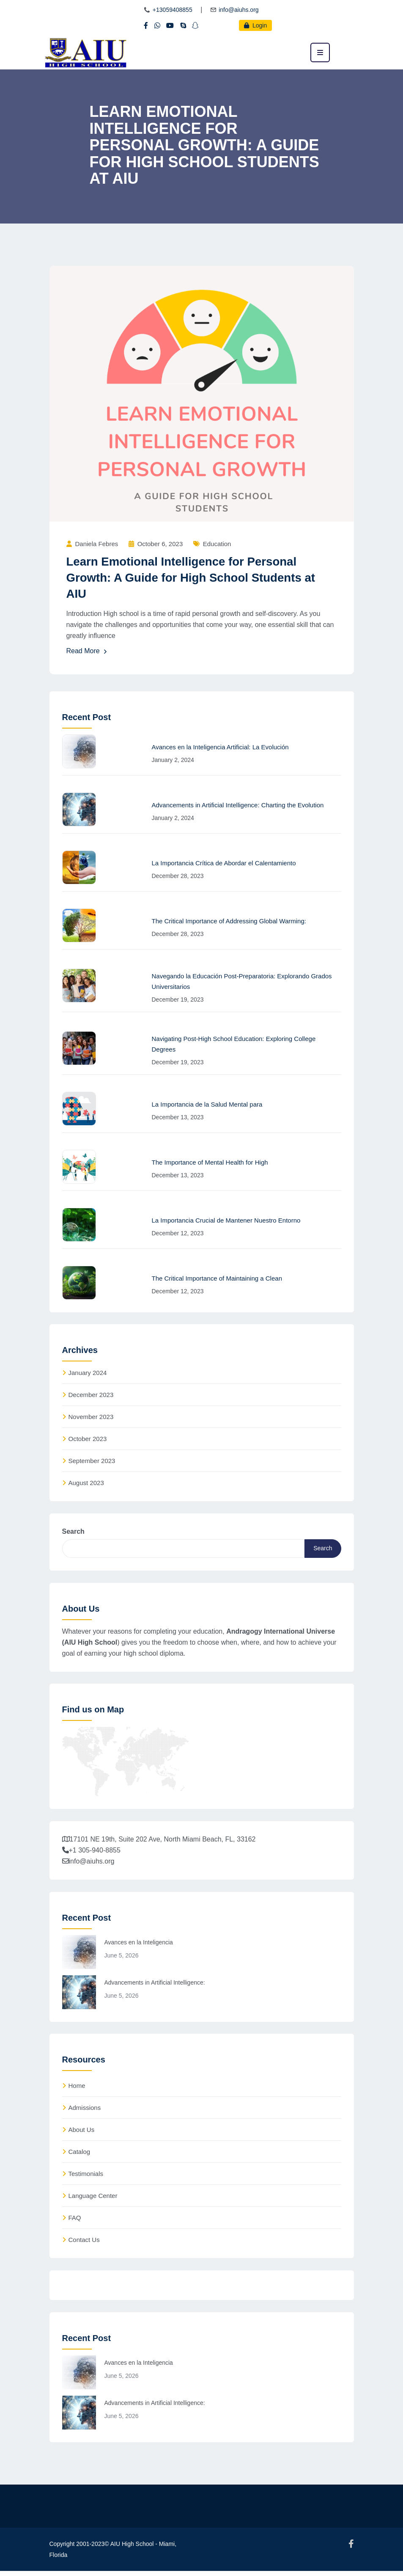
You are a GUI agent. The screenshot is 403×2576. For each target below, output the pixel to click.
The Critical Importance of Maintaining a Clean (217, 1278)
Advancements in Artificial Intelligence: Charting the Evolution (238, 805)
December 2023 (91, 1395)
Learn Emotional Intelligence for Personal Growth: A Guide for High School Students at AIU (192, 577)
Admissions (85, 2111)
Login (255, 25)
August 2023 (86, 1483)
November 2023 (91, 1417)
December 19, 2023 (178, 999)
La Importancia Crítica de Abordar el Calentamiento (224, 863)
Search (73, 1532)
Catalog (79, 2155)
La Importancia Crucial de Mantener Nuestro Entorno (226, 1220)
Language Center (93, 2199)
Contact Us (84, 2243)
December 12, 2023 (178, 1233)
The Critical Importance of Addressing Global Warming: (229, 921)
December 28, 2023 (178, 875)
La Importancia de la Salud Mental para (207, 1104)
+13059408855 (172, 9)
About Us (82, 2133)
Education (217, 543)
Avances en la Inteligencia (138, 1945)
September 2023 (92, 1461)
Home (77, 2089)
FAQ (75, 2221)
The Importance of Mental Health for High (210, 1162)
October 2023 (88, 1439)
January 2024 (88, 1373)
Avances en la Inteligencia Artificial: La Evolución (220, 747)
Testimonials (86, 2177)
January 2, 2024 (173, 760)
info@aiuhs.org (238, 9)
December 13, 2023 (178, 1117)
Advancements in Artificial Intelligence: (154, 1985)
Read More (86, 651)
